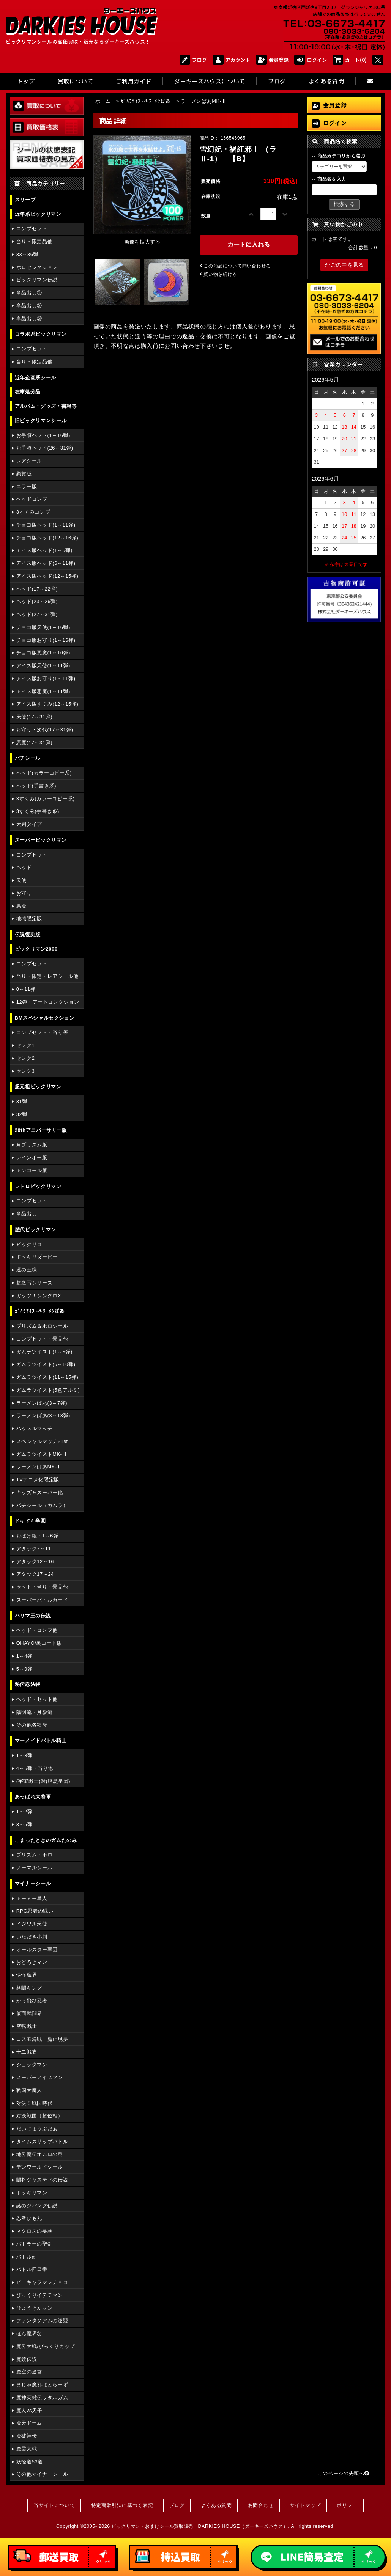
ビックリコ (29, 1244)
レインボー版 (31, 1157)
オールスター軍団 (37, 1949)
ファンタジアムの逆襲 (42, 2320)
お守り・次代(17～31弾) (44, 729)
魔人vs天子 (29, 2410)
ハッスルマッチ (34, 1428)
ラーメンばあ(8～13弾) (43, 1415)
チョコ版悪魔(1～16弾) (43, 652)
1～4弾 (24, 1656)
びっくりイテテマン (39, 2295)
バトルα (25, 2257)
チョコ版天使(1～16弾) (43, 627)
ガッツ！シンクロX (38, 1295)
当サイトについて (54, 2505)
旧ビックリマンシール (40, 420)
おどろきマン (31, 1962)
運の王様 (26, 1270)
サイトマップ (305, 2505)
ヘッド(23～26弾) (37, 601)
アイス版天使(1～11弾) (43, 665)
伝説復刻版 (28, 934)
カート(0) (350, 59)
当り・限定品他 (34, 241)
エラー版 (26, 486)
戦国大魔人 (29, 2090)
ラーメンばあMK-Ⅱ (39, 1467)
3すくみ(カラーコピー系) (45, 799)
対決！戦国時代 (34, 2103)
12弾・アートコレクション (47, 1002)
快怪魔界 (26, 1975)
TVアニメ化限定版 (37, 1479)
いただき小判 (31, 1936)
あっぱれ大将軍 (33, 1797)
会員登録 (272, 59)
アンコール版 (31, 1170)
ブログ (193, 59)
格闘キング (29, 1988)
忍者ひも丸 (29, 2218)
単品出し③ (29, 318)
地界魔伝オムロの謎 (39, 2154)
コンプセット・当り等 (42, 1032)
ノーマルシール (34, 1867)
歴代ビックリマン (35, 1229)
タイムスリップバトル (42, 2141)
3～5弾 (24, 1824)
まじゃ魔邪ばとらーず (42, 2384)
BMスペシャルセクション (45, 1018)
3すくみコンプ (33, 512)
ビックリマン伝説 (37, 280)
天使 (21, 880)
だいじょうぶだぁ (37, 2128)
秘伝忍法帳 (28, 1684)
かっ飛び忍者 (31, 2001)
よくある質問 (216, 2505)
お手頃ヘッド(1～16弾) (43, 435)
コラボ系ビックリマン (40, 334)
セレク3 (25, 1071)
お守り (24, 893)
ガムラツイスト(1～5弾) (44, 1352)
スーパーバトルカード (42, 1600)
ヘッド (24, 867)
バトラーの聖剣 (34, 2244)
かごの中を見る (344, 265)
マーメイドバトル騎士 (40, 1740)
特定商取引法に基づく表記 (122, 2505)
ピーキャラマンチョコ (42, 2282)
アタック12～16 (35, 1561)
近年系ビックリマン (38, 214)
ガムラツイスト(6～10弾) (46, 1364)
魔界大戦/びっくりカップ (45, 2346)
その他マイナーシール (42, 2474)
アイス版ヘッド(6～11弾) (46, 563)
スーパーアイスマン (39, 2077)
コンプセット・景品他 (42, 1339)
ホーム (103, 101)
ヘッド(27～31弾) (37, 614)
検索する (344, 204)
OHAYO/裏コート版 (39, 1643)
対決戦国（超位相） (39, 2116)
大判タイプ (29, 824)
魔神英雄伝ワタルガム (42, 2397)
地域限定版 (29, 918)
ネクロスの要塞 (34, 2231)
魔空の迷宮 (29, 2372)
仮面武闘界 (29, 2013)
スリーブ (25, 200)
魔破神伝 (26, 2436)
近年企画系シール (35, 377)
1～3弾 (24, 1755)
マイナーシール (33, 1883)
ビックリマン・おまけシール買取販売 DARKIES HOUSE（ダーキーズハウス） (200, 2526)
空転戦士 (26, 2026)
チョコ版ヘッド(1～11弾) (46, 525)
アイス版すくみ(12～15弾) (47, 704)
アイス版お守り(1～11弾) (46, 678)
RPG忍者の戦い (35, 1911)
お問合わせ (261, 2505)
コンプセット (31, 228)
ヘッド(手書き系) (36, 786)
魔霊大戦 (26, 2449)
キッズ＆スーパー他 (39, 1492)
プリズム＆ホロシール (42, 1326)
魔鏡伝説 (26, 2359)
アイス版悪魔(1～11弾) (43, 691)
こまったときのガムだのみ (46, 1840)
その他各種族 (31, 1725)
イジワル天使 (31, 1924)
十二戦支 (26, 2052)
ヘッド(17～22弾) (37, 589)
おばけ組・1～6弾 (37, 1536)
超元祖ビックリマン (38, 1086)
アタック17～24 (35, 1574)
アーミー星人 (31, 1898)
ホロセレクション (37, 267)
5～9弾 (24, 1669)
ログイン (310, 59)
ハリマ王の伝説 (33, 1616)
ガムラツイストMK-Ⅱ (42, 1454)
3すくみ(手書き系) (37, 811)
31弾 (21, 1101)
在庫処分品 (28, 391)
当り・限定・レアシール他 (47, 976)
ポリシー (347, 2505)
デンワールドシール (39, 2167)
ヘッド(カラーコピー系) (44, 773)
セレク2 (25, 1058)
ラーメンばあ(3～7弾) (41, 1403)
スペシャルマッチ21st (42, 1441)
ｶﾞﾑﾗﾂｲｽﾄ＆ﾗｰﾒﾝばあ (40, 1311)
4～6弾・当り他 (34, 1768)
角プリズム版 (31, 1144)
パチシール (28, 758)
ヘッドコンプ (31, 499)
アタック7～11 (33, 1548)
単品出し (26, 1213)
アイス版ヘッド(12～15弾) (47, 576)
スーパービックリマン (40, 840)
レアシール (29, 461)
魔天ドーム (29, 2423)
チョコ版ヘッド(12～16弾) (47, 538)
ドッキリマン (31, 2193)
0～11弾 (26, 989)
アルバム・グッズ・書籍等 (46, 406)
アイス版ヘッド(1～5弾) (44, 550)
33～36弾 (27, 254)
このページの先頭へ (343, 2473)
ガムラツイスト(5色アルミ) (48, 1390)
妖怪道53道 (29, 2461)
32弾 (21, 1114)
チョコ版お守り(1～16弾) (46, 640)
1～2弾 (24, 1811)
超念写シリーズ (34, 1283)
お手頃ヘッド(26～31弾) (44, 448)
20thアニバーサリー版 (41, 1130)
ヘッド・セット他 (37, 1699)
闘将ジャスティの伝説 (42, 2180)
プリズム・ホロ (34, 1855)
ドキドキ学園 (30, 1521)
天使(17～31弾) (34, 717)
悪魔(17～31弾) (34, 742)
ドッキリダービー (37, 1257)
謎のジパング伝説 (37, 2205)
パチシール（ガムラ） (42, 1505)
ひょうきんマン (34, 2308)
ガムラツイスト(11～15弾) (47, 1377)
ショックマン (31, 2064)
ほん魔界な (29, 2333)
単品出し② (29, 305)
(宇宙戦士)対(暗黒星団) (43, 1781)
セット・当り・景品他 (42, 1587)
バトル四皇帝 (31, 2269)
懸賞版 (24, 473)
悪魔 (21, 906)
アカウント (231, 59)
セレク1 (25, 1045)
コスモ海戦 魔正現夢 (42, 2039)
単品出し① (29, 292)
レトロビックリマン (38, 1186)
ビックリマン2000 (36, 949)
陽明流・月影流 (34, 1712)
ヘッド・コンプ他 (37, 1630)
